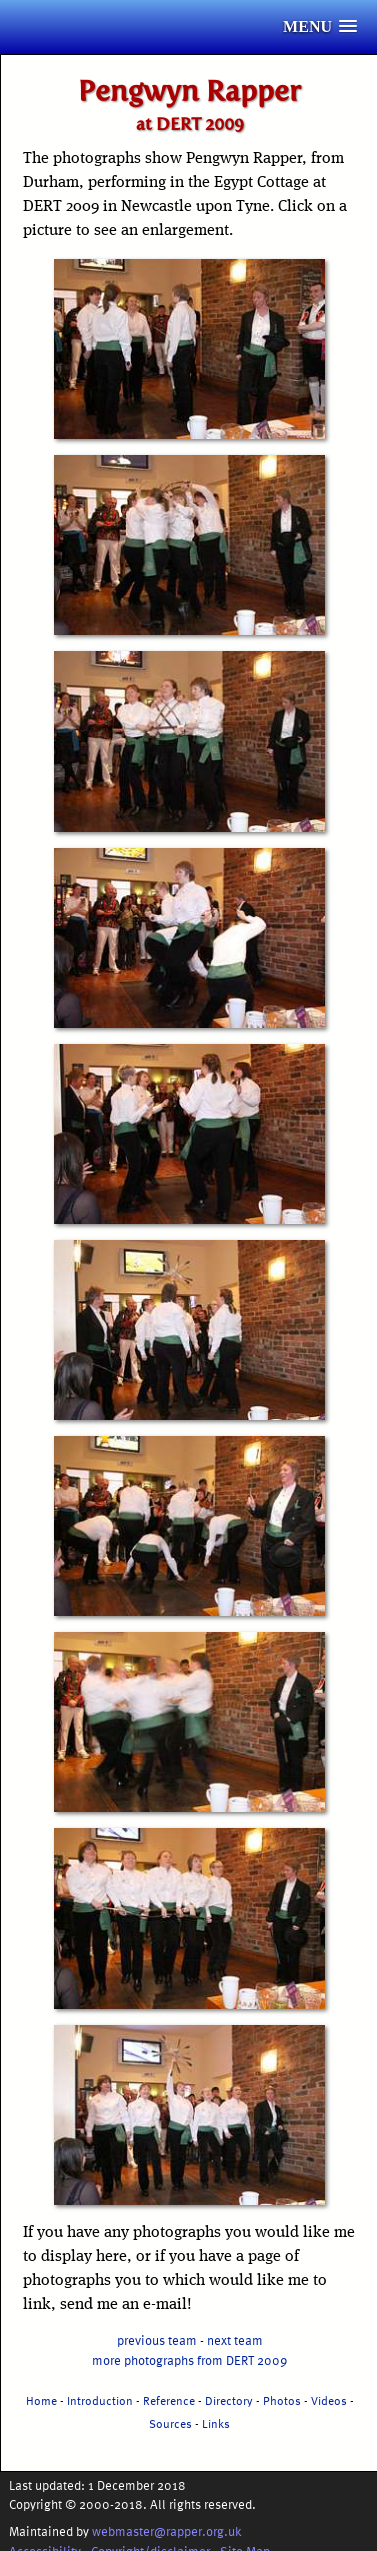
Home (41, 2400)
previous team (157, 2339)
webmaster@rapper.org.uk (167, 2530)
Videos (329, 2400)
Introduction (100, 2400)
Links (216, 2423)
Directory (229, 2400)
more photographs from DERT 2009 (189, 2359)
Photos (282, 2400)
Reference (169, 2400)
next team (235, 2339)
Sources (170, 2423)
